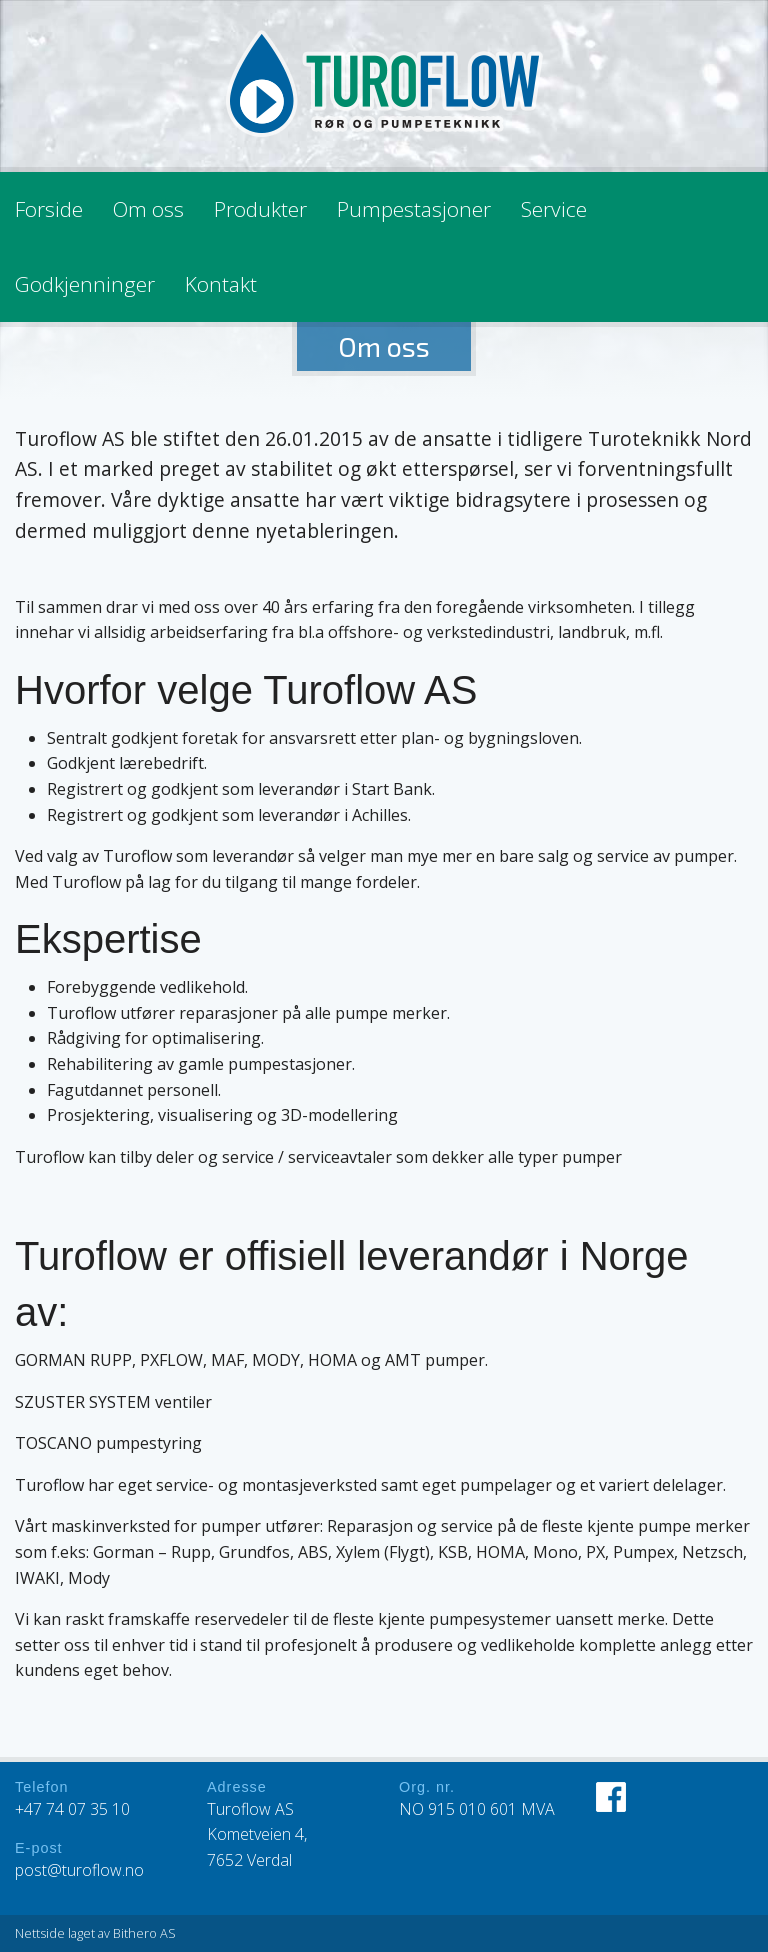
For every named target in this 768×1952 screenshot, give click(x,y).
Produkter (260, 209)
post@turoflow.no (79, 1870)
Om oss (148, 209)
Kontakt (221, 284)
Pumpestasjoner (414, 209)
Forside (49, 209)
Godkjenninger (85, 284)
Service (554, 209)
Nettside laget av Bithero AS (95, 1933)
